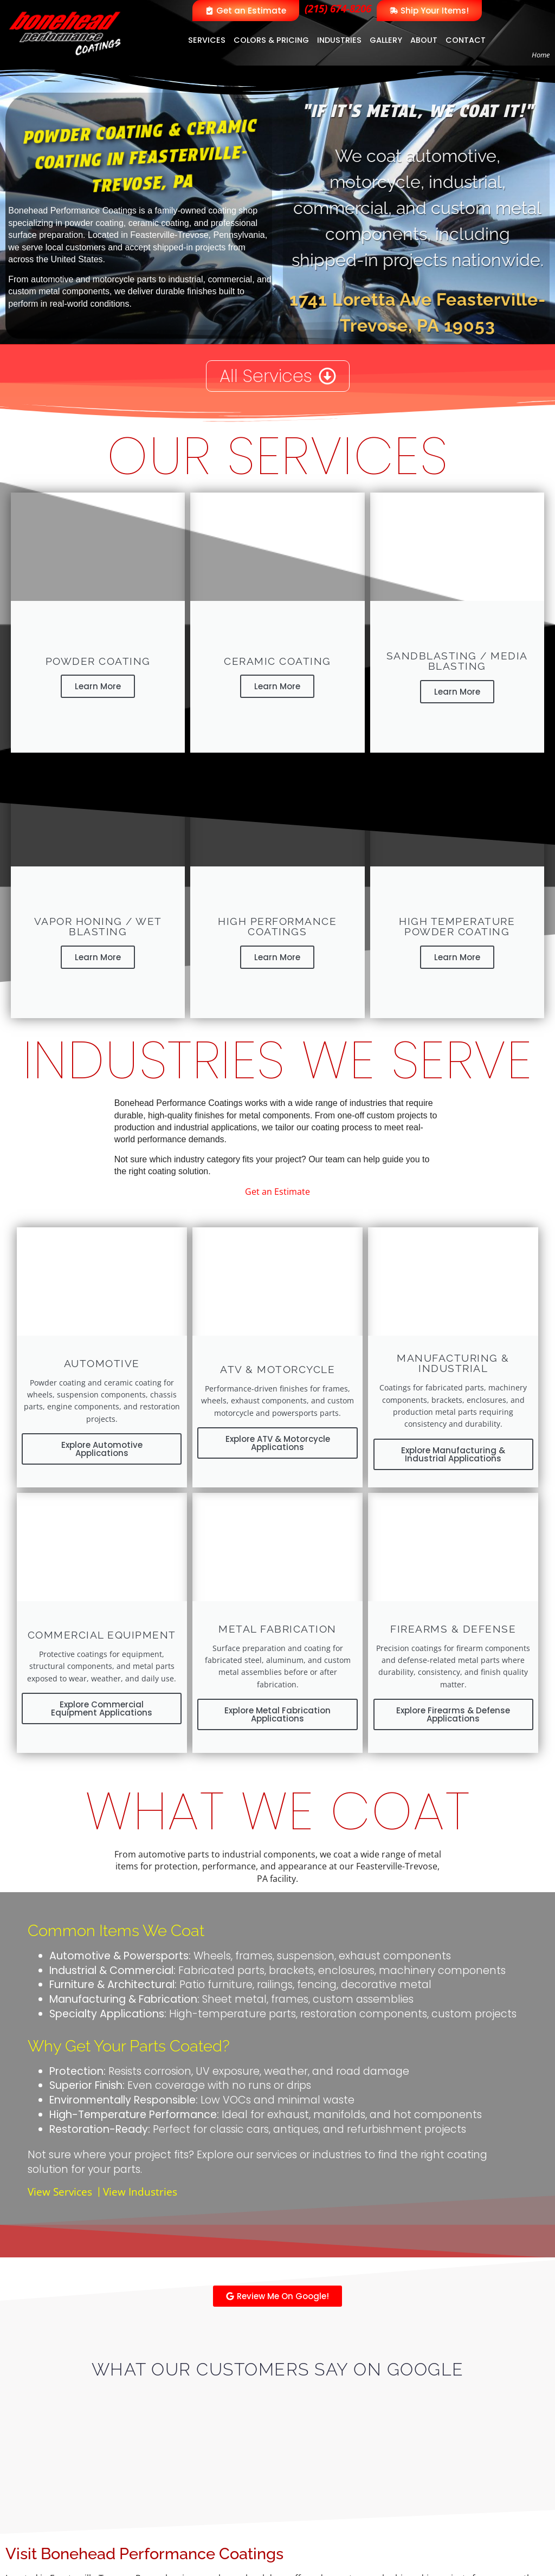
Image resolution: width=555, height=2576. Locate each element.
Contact (466, 40)
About (423, 40)
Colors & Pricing (271, 40)
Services (206, 40)
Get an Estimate (277, 1192)
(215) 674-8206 (338, 8)
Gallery (386, 40)
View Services (60, 2191)
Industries (339, 40)
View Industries (140, 2191)
